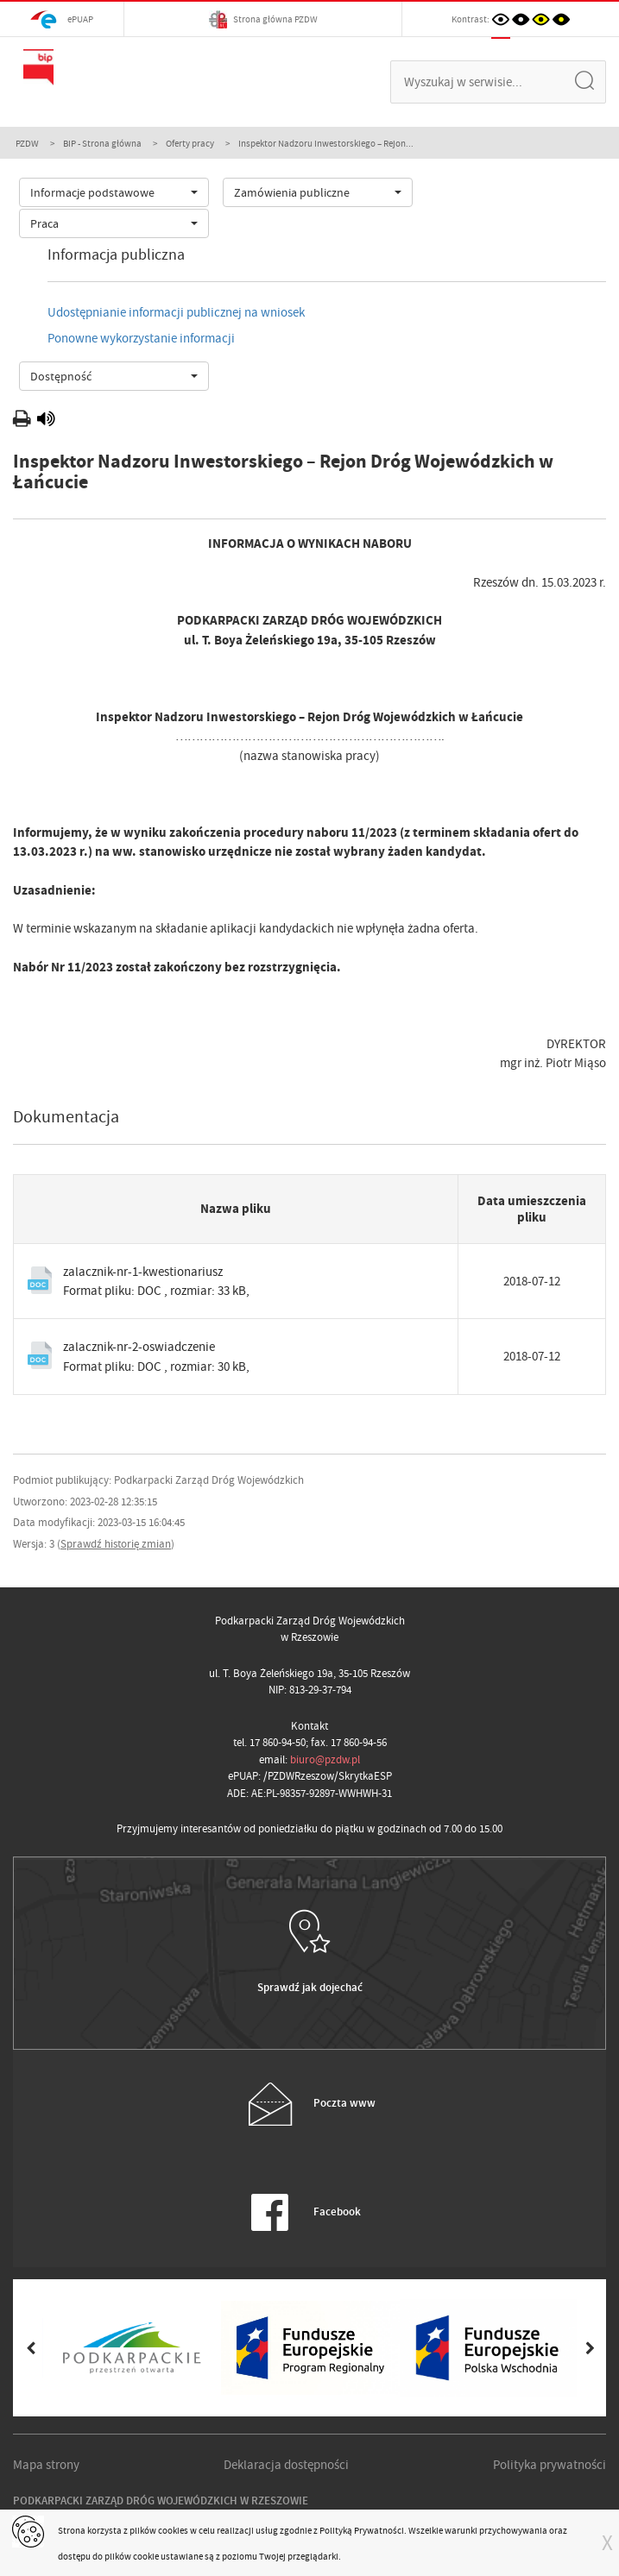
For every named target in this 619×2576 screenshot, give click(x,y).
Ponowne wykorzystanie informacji (141, 338)
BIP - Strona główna (102, 143)
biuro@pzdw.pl (325, 1759)
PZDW (27, 143)
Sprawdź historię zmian (115, 1543)
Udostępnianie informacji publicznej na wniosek (176, 312)
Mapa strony (46, 2464)
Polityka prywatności (549, 2464)
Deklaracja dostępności (286, 2464)
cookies (173, 2530)
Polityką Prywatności (361, 2530)
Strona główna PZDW (263, 19)
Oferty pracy (190, 143)
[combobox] (114, 192)
